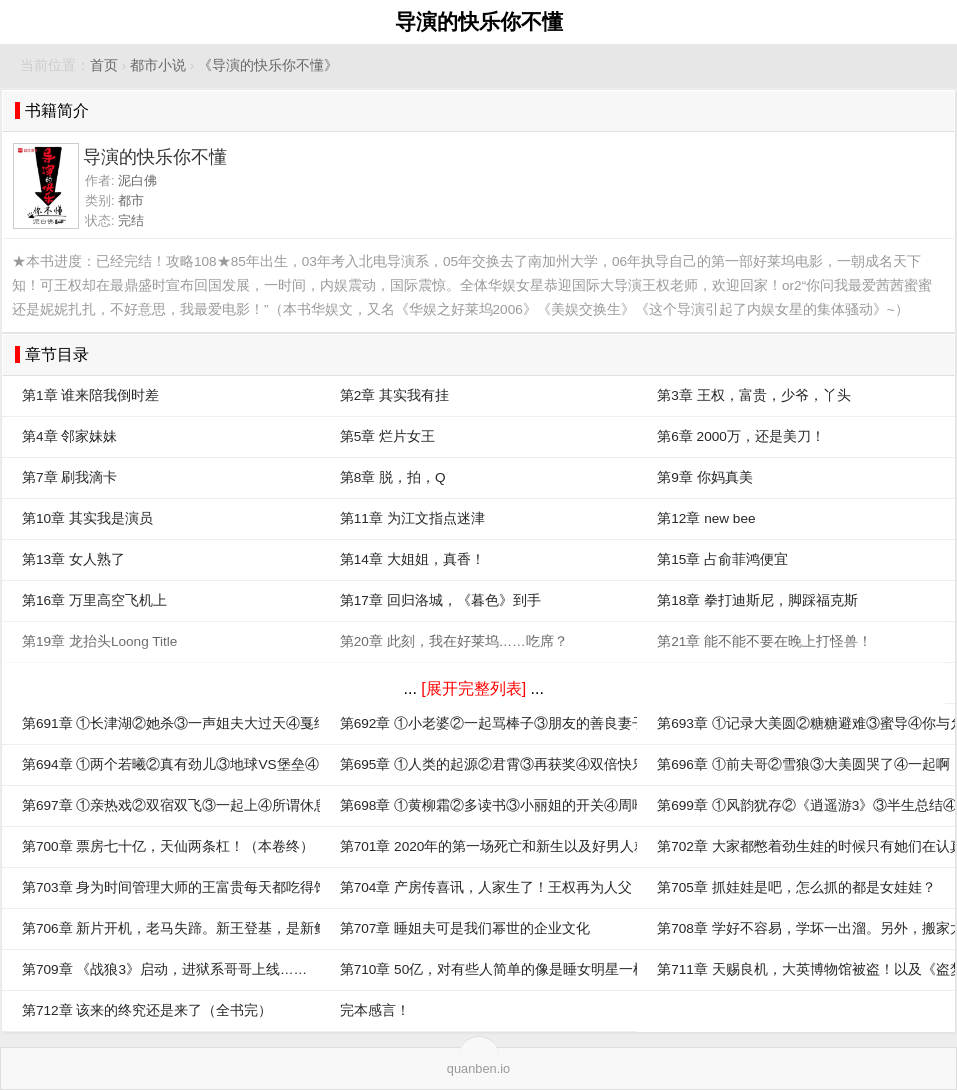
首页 (104, 65)
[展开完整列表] (473, 688)
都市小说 (158, 65)
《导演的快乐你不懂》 (268, 65)
